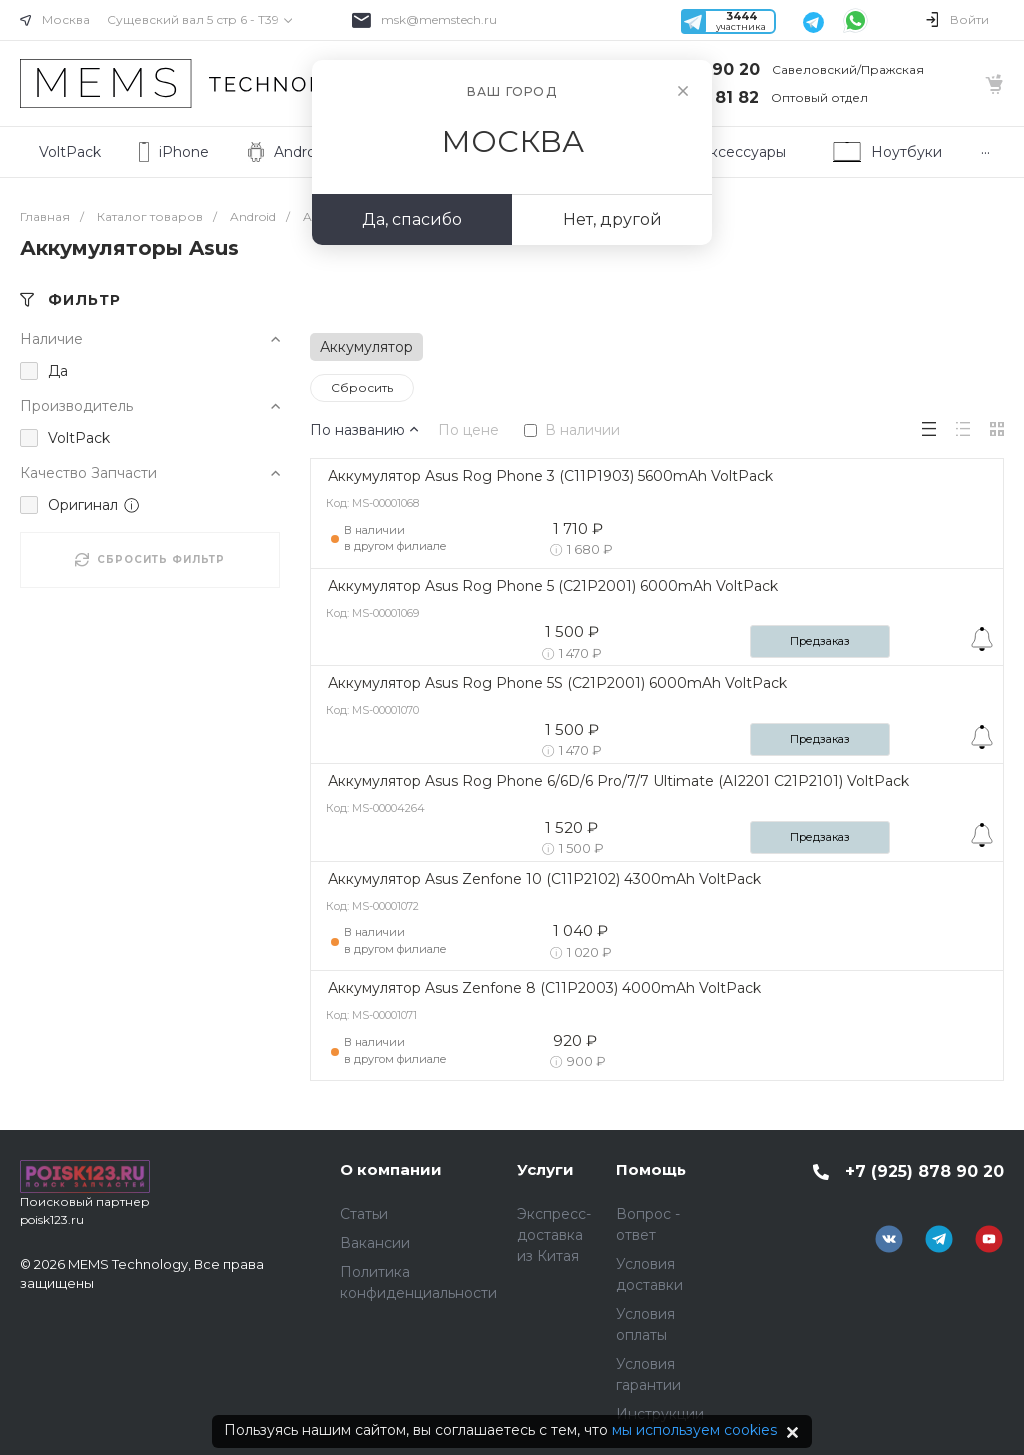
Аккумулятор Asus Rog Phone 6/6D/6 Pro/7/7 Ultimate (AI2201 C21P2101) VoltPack (618, 781)
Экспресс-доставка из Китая (554, 1235)
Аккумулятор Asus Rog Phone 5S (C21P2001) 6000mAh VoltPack (557, 683)
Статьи (364, 1214)
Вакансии (375, 1243)
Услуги (545, 1169)
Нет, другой (612, 219)
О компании (391, 1169)
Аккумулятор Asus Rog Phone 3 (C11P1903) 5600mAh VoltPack (550, 476)
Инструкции (660, 1414)
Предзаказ (820, 641)
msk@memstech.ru (439, 19)
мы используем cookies (694, 1430)
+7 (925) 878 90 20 (924, 1171)
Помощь (651, 1169)
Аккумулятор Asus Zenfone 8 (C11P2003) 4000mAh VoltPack (544, 988)
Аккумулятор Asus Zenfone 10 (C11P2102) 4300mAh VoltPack (544, 879)
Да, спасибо (412, 219)
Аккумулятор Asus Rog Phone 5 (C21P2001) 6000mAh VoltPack (553, 586)
